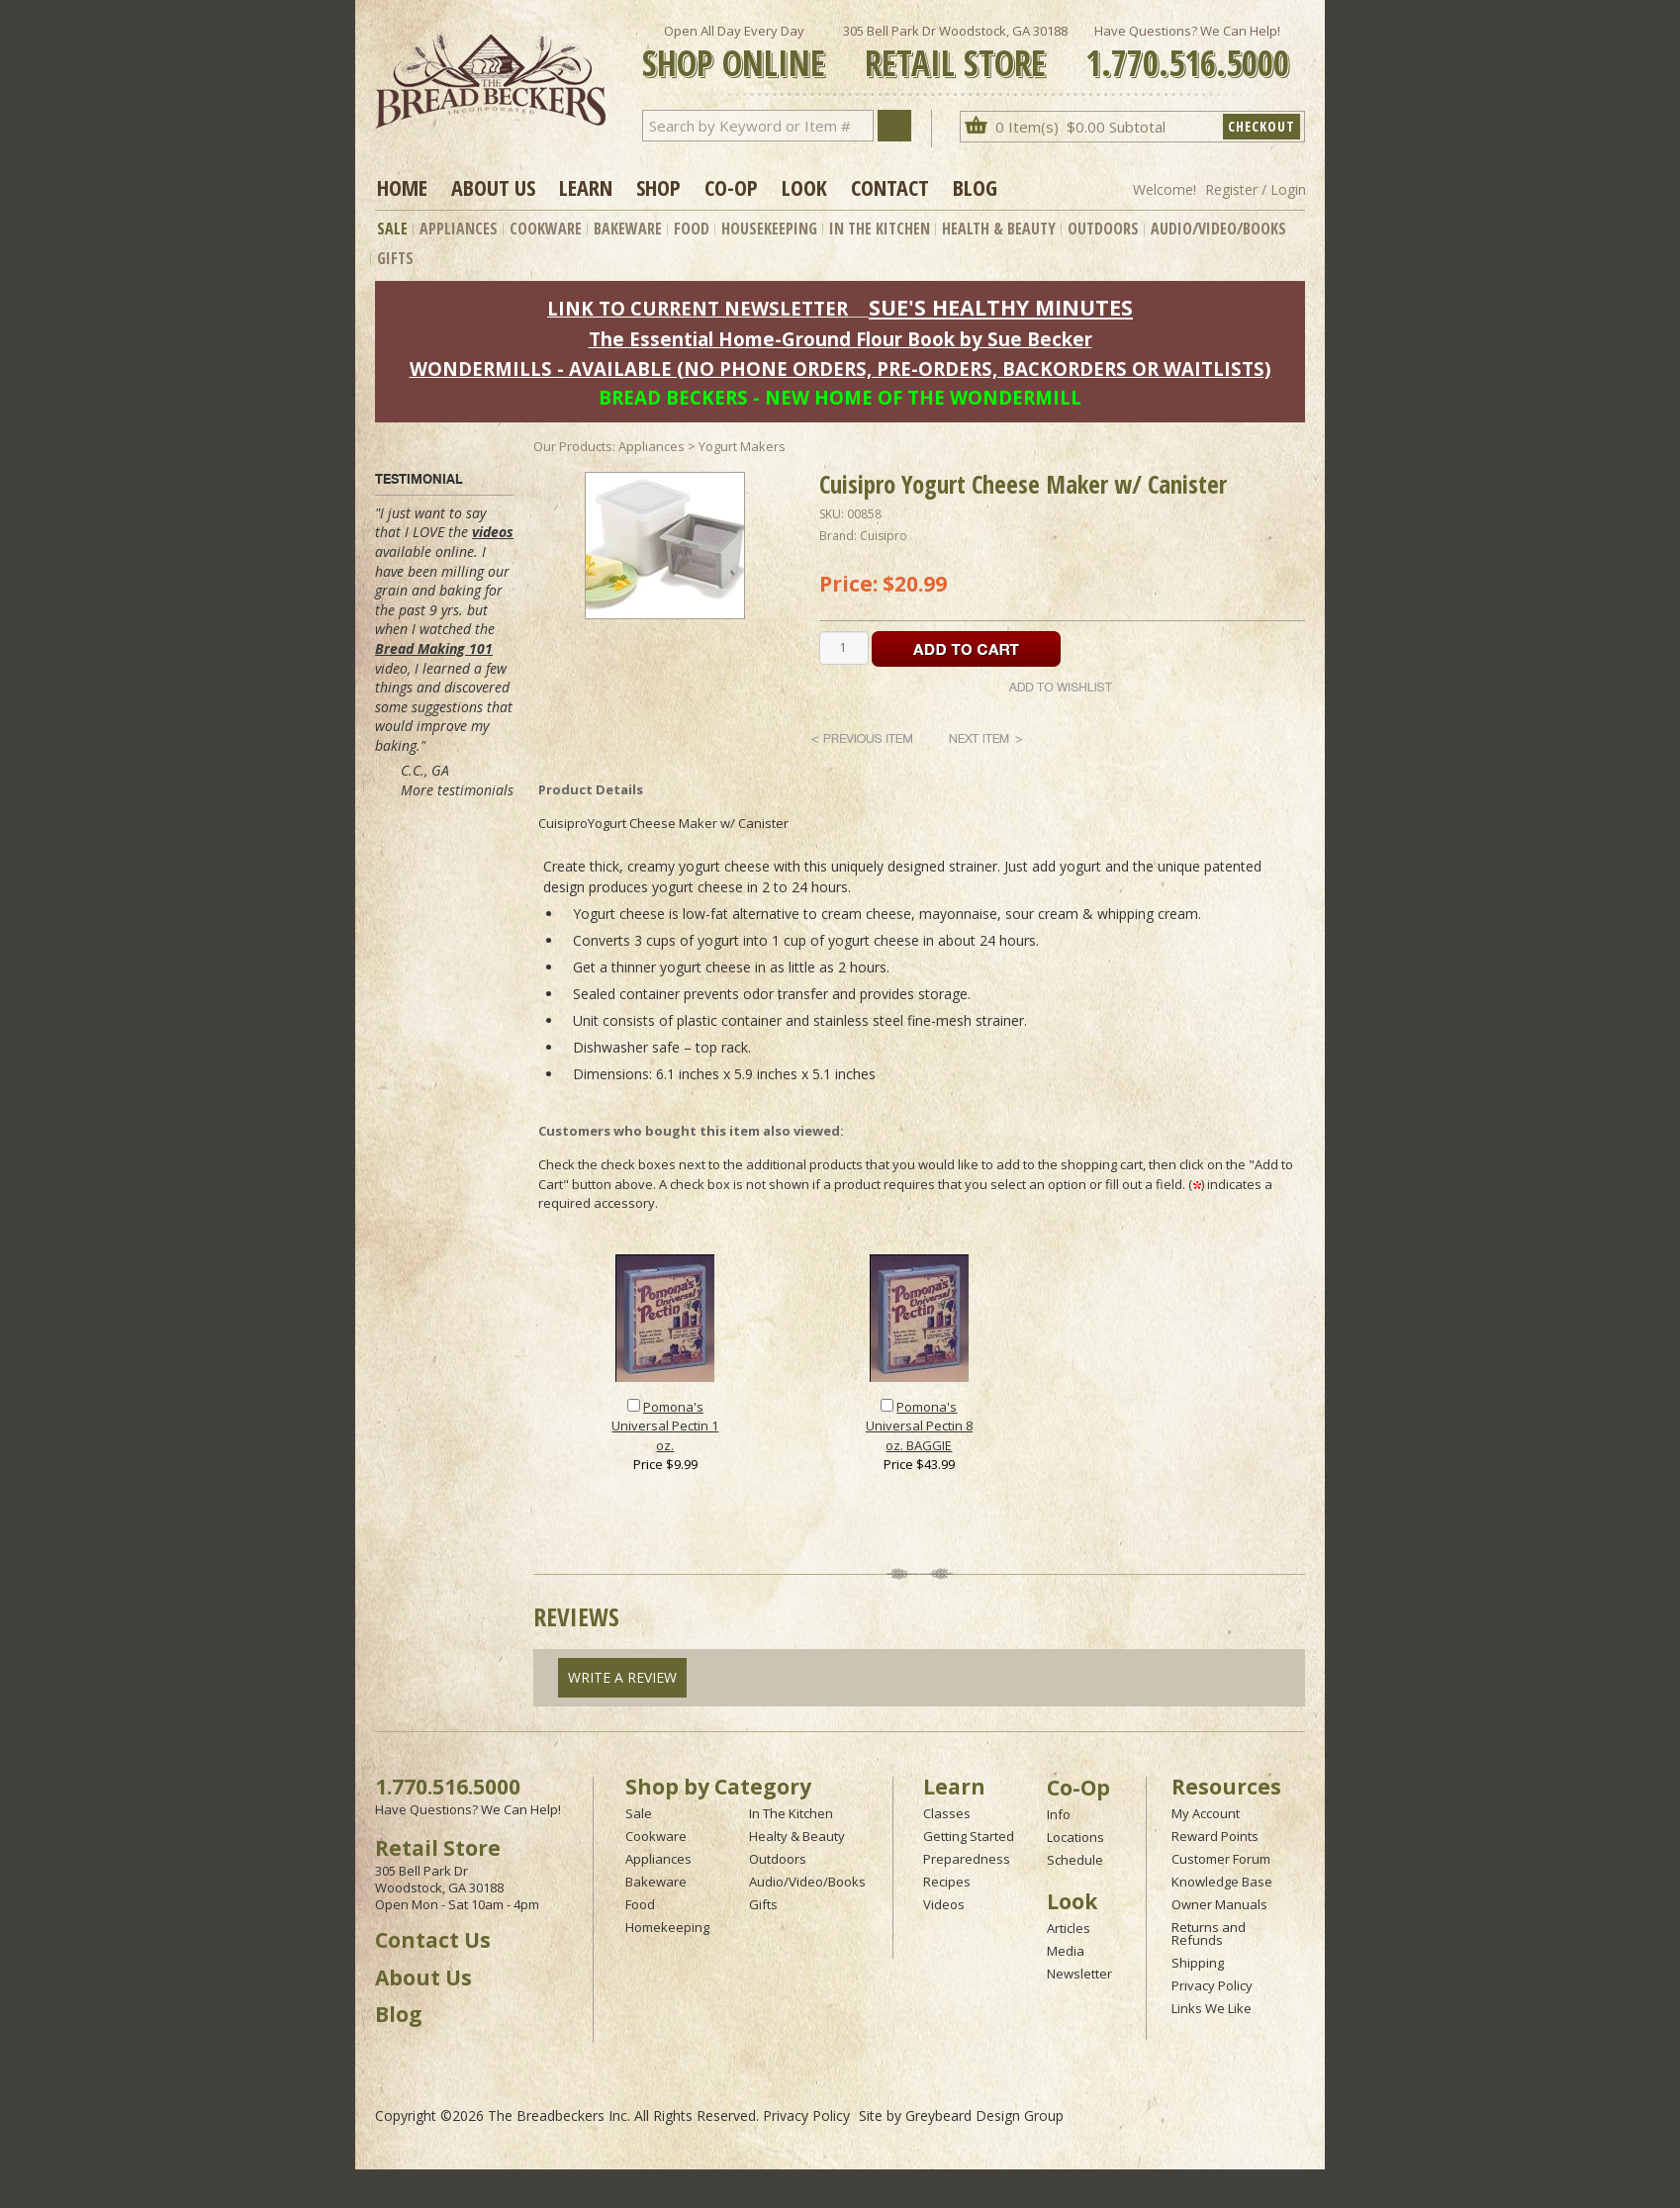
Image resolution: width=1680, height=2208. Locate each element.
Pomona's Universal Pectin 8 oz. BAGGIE (919, 1426)
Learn (585, 187)
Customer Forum (1220, 1859)
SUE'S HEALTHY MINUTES (1001, 307)
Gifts (395, 258)
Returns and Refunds (1208, 1933)
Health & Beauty (999, 228)
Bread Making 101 (434, 648)
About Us (493, 187)
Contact (890, 187)
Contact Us (433, 1940)
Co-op (731, 187)
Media (1065, 1951)
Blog (975, 187)
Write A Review (622, 1677)
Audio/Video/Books (1218, 228)
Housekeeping (769, 228)
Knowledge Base (1221, 1881)
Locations (1075, 1837)
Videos (944, 1904)
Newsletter (1079, 1973)
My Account (1205, 1813)
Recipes (947, 1881)
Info (1059, 1814)
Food (691, 228)
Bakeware (628, 228)
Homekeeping (667, 1927)
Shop (658, 187)
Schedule (1075, 1860)
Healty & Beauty (797, 1836)
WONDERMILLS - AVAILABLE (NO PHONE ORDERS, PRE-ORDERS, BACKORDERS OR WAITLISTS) (840, 368)
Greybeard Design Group (984, 2115)
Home (402, 187)
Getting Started (968, 1836)
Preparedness (966, 1859)
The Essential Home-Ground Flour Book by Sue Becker (840, 338)
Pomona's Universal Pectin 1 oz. (664, 1426)
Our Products (572, 446)
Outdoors (1103, 228)
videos (492, 531)
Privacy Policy (1212, 1985)
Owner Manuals (1219, 1904)
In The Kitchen (879, 228)
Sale (392, 228)
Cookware (546, 228)
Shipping (1197, 1963)
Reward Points (1215, 1836)
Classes (947, 1813)
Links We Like (1211, 2008)
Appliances (459, 228)
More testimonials (457, 790)
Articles (1068, 1928)
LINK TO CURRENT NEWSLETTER (697, 308)
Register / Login (1255, 189)
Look (804, 187)
